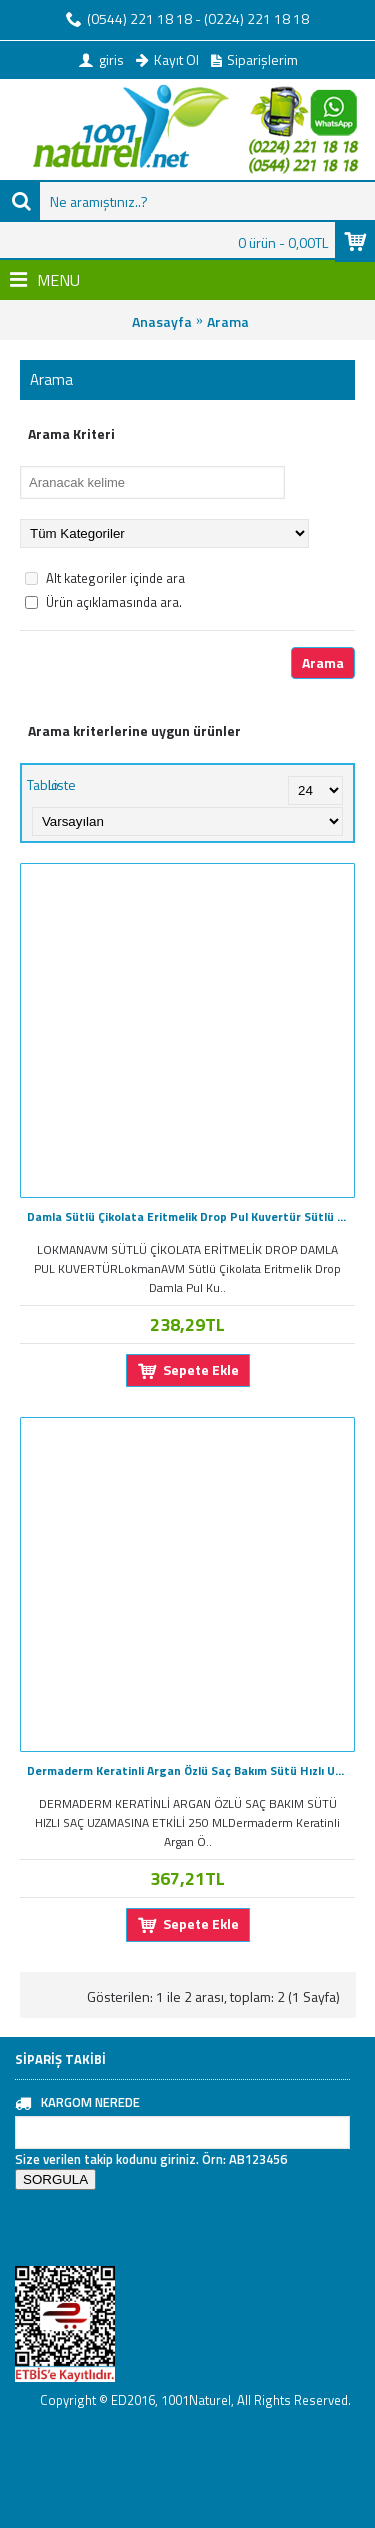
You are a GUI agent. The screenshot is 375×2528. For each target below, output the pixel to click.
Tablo (43, 784)
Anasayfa (162, 321)
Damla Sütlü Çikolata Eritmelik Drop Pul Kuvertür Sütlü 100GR (191, 1216)
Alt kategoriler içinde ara (105, 578)
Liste (62, 784)
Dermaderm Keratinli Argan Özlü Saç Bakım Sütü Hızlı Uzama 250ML (191, 1770)
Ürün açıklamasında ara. (103, 602)
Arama (228, 321)
